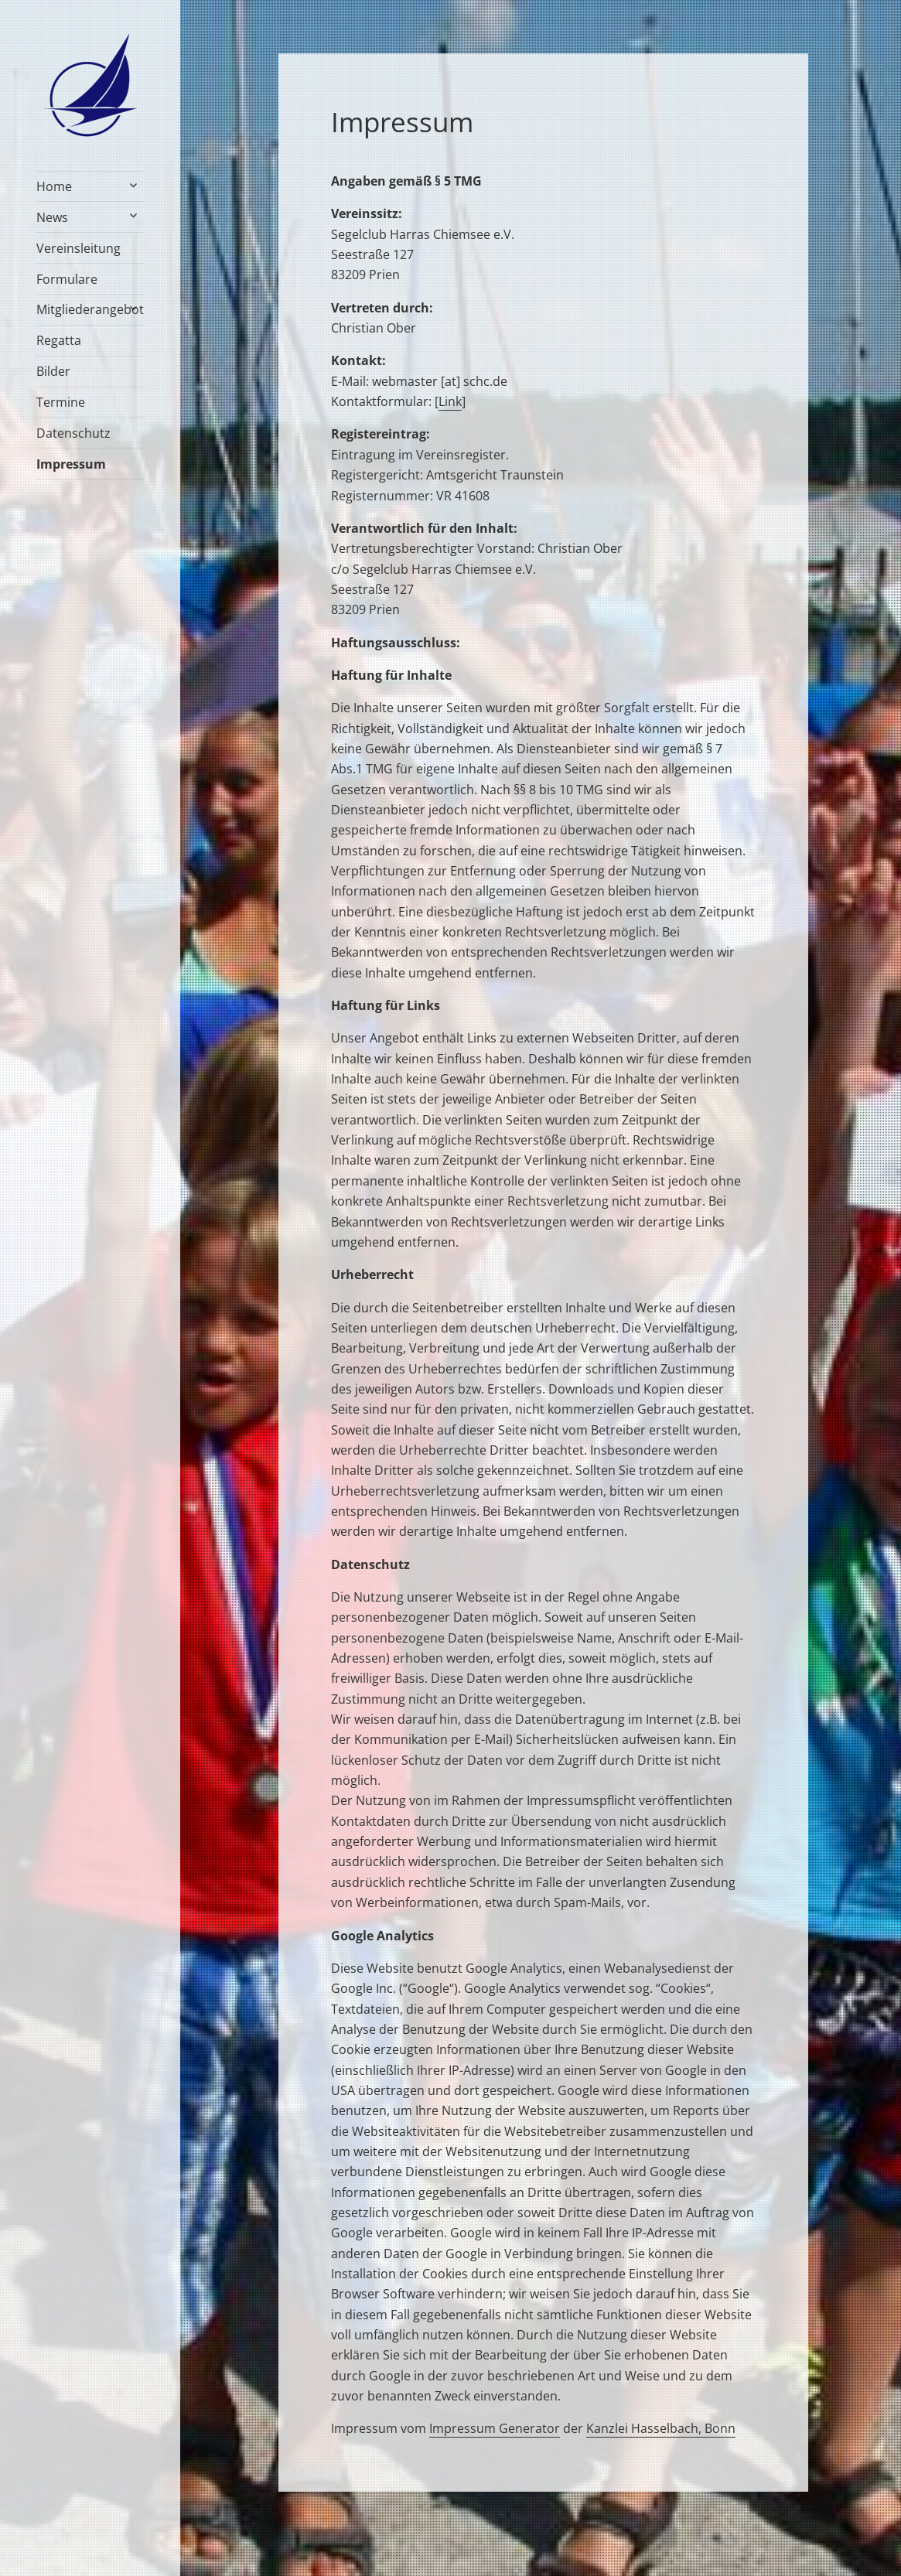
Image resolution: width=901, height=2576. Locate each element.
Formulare (66, 279)
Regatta (58, 340)
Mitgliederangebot (90, 309)
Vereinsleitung (78, 248)
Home (54, 186)
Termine (60, 402)
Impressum (71, 464)
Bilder (53, 371)
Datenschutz (73, 433)
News (52, 217)
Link (450, 401)
